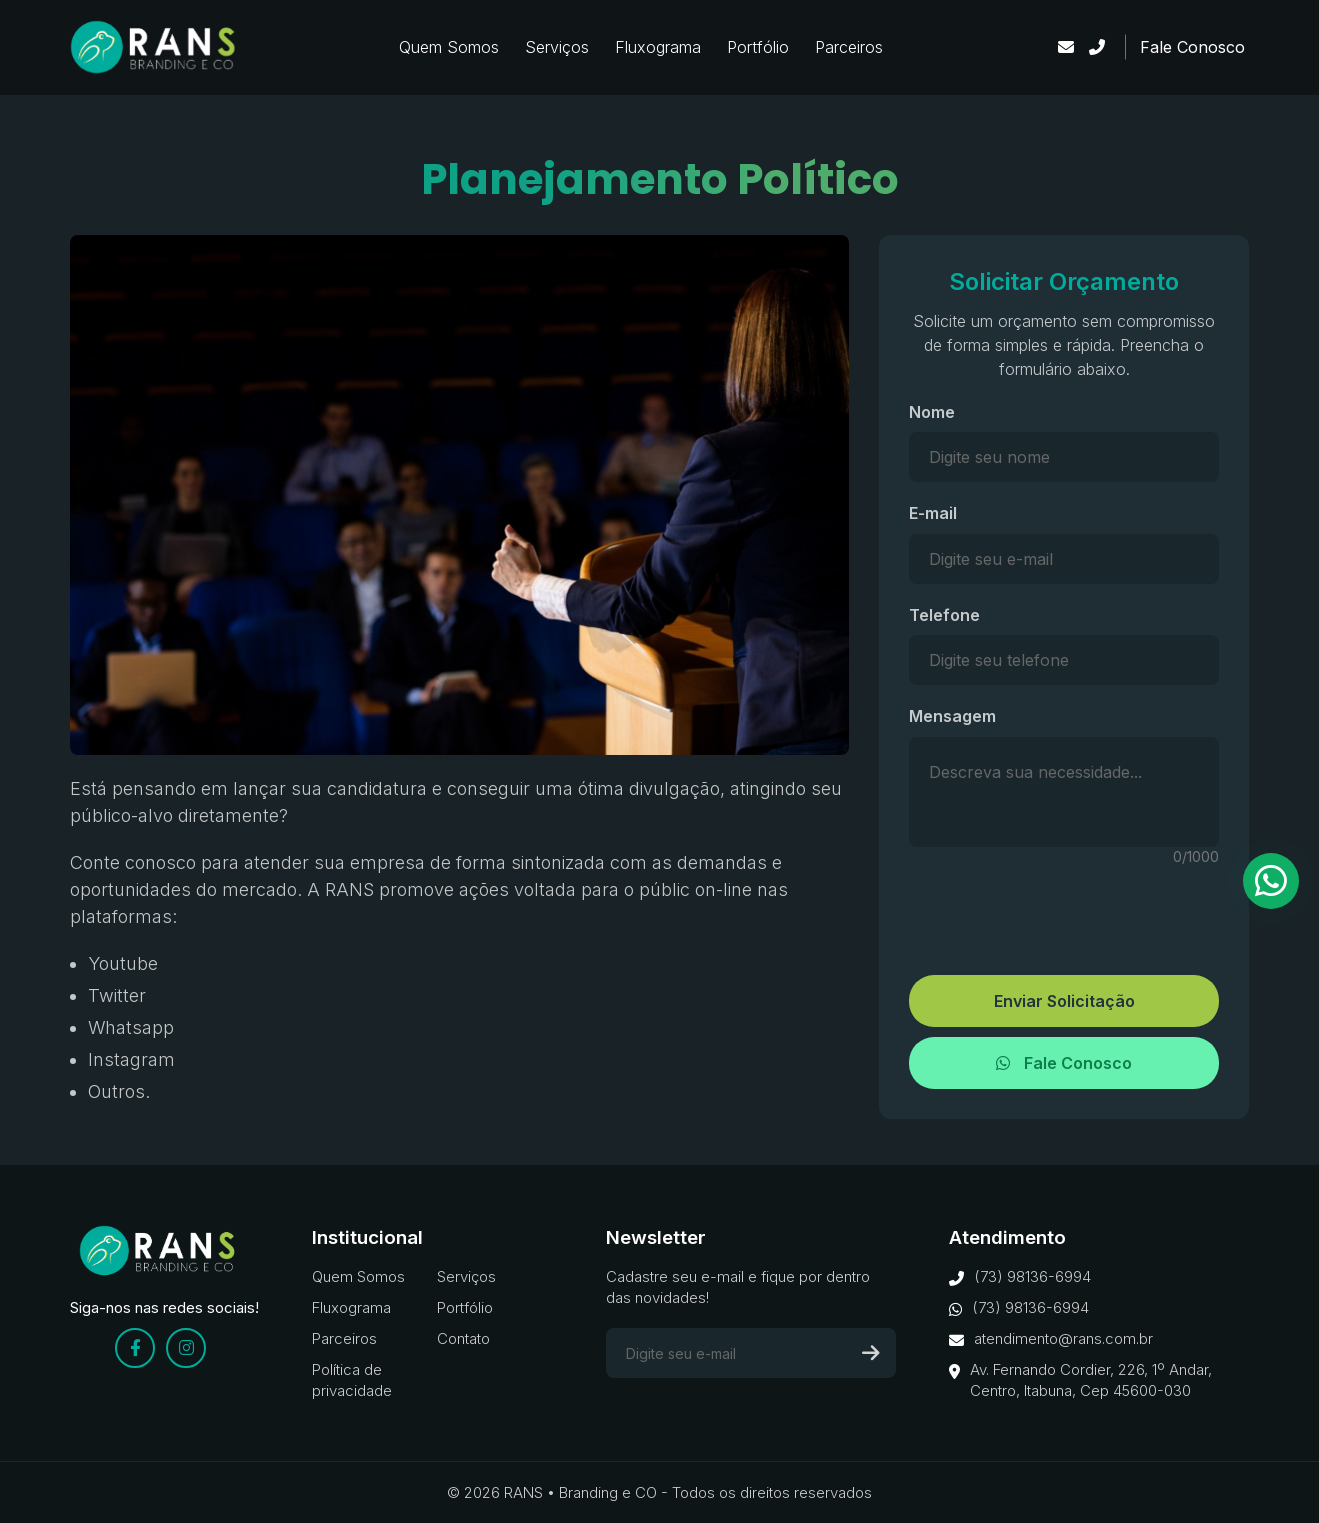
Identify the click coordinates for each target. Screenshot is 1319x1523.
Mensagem (952, 716)
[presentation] (1064, 911)
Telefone (944, 615)
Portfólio (758, 47)
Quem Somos (449, 47)
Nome (932, 412)
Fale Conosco (1192, 47)
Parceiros (849, 47)
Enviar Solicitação (1064, 1001)
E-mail (933, 513)
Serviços (557, 47)
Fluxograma (658, 47)
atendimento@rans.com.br (1051, 1339)
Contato (463, 1338)
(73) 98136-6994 (1020, 1277)
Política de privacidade (352, 1380)
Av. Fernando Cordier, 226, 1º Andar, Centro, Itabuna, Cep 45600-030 (1080, 1380)
